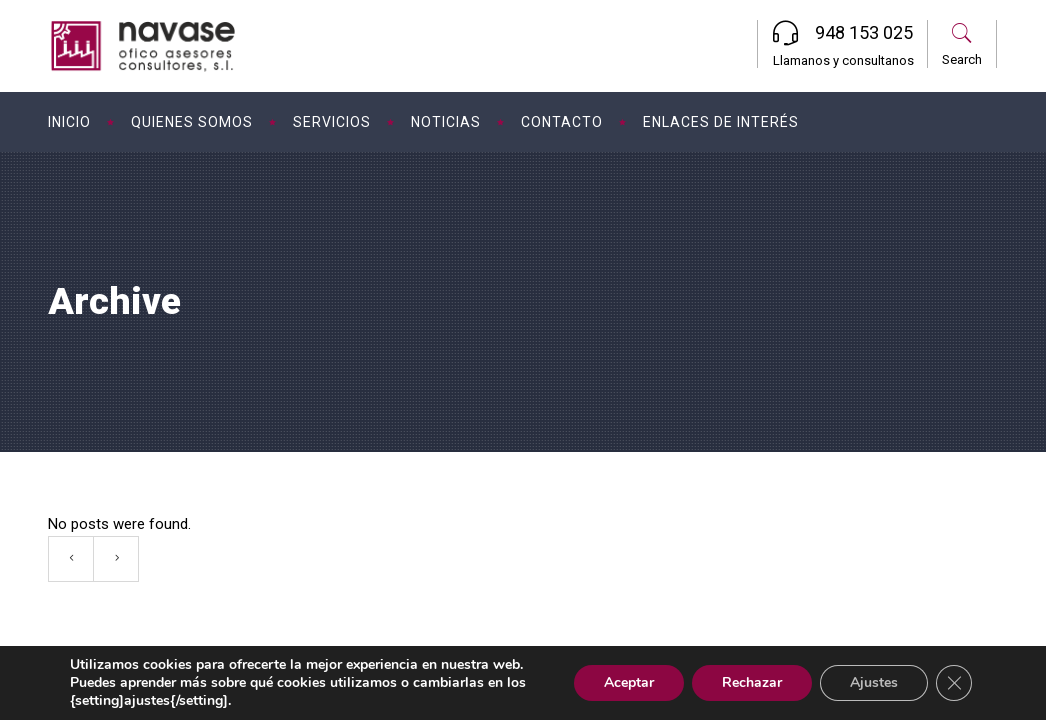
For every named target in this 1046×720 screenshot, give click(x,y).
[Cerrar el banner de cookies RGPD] (954, 683)
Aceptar (629, 682)
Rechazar (752, 682)
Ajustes (874, 682)
